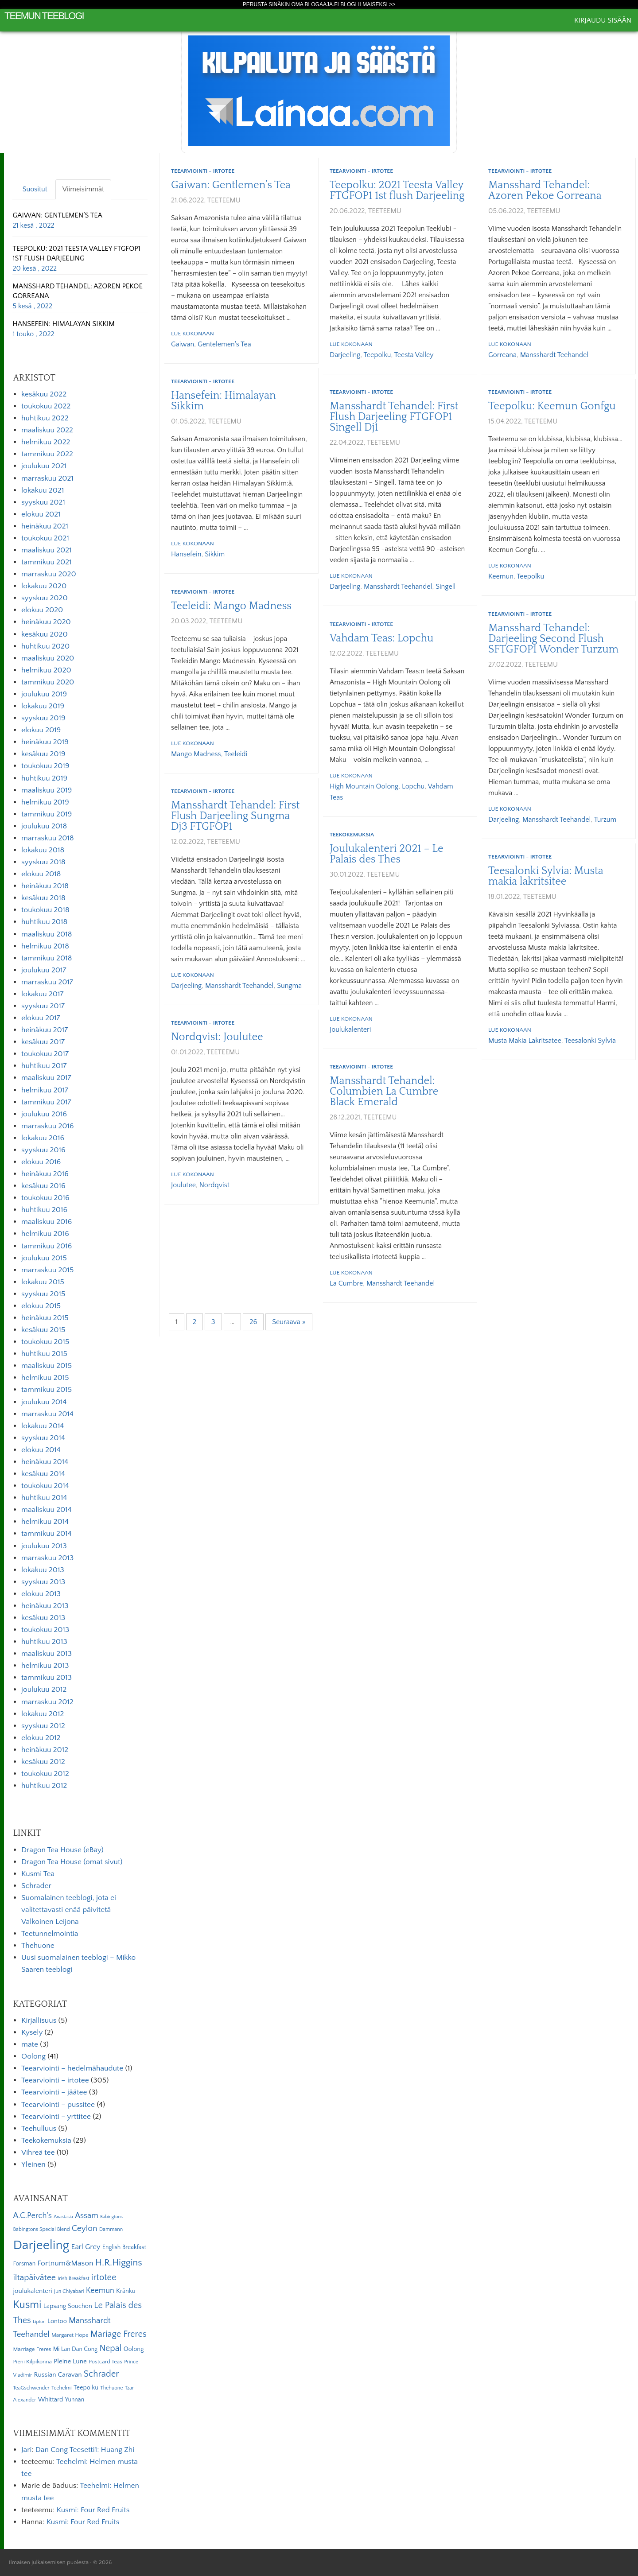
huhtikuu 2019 (44, 778)
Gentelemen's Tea (224, 344)
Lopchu (413, 786)
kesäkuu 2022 (43, 394)
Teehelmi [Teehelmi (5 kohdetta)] (61, 2388)
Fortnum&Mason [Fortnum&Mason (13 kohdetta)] (65, 2263)
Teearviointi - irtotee (202, 171)
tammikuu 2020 (47, 682)
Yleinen (33, 2164)
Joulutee (183, 1185)
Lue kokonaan (192, 333)
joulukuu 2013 (44, 1546)
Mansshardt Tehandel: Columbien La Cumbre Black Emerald (384, 1091)
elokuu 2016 (41, 1162)
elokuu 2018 (41, 874)
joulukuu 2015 (44, 1258)
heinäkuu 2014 (44, 1461)
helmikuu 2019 (45, 802)
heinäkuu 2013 (45, 1605)
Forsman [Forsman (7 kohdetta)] (24, 2263)
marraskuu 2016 (47, 1126)
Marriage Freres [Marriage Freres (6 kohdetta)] (32, 2349)
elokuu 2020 (42, 610)
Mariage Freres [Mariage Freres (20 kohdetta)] (118, 2334)
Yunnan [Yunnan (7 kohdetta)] (74, 2399)
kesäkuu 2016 (43, 1185)
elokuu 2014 (40, 1449)
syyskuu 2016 (43, 1150)
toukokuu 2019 (45, 766)
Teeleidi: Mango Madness (231, 606)
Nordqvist (214, 1185)
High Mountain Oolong (364, 786)
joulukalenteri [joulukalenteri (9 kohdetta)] (32, 2291)
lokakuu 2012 (42, 1714)
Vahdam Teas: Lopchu (381, 638)
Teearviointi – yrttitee (56, 2116)
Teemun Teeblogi (44, 15)
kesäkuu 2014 (43, 1473)
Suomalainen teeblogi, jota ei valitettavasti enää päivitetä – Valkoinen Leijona (69, 1909)
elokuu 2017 (40, 1018)
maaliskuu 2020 (47, 658)
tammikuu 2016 (46, 1246)
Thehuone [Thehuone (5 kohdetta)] (111, 2388)
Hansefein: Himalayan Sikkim (223, 401)
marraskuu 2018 (47, 838)
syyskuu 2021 (43, 502)
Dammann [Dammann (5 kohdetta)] (111, 2229)
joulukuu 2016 (44, 1114)
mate (29, 2044)
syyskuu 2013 (43, 1581)
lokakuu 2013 (42, 1570)
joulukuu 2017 (43, 970)
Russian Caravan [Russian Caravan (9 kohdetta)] (58, 2374)
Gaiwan (182, 344)
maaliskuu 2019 (46, 790)
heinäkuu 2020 (46, 622)
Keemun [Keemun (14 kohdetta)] (100, 2290)
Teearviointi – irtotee (55, 2080)
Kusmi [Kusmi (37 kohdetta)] (27, 2305)
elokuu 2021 (41, 514)
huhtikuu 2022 (45, 418)
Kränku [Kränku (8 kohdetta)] (126, 2291)
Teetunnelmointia (49, 1933)
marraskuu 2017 (47, 982)
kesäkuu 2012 (43, 1761)
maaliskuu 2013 (46, 1653)
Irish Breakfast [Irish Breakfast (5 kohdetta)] (73, 2278)
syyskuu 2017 (43, 1006)
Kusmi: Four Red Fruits (92, 2510)
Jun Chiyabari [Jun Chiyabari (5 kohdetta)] (69, 2291)
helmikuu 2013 (45, 1665)
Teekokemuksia (352, 834)
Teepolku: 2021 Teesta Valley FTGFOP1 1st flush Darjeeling (397, 190)
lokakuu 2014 (42, 1426)
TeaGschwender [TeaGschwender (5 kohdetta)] (31, 2388)
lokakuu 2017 (42, 994)
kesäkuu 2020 (44, 634)
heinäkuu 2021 (44, 526)
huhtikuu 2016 (44, 1209)
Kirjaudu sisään (602, 20)
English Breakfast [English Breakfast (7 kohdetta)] (124, 2247)
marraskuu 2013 (47, 1558)
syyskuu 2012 (43, 1725)
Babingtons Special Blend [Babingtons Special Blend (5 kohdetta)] (41, 2229)
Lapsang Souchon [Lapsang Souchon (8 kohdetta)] (67, 2306)
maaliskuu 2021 (46, 550)
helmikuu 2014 (45, 1521)
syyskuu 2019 (43, 718)
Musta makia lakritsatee (524, 1041)
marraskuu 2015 (47, 1270)
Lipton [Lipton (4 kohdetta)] (39, 2321)
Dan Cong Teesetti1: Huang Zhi (84, 2449)
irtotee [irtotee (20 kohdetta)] (103, 2277)
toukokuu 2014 (45, 1485)
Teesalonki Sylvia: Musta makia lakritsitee (545, 876)
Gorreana (502, 355)
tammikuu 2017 (46, 1102)
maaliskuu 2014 (46, 1509)
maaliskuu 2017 (46, 1077)
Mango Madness (196, 754)
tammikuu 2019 (46, 814)
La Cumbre (346, 1283)
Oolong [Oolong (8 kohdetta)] (134, 2349)
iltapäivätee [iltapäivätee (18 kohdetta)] (34, 2277)
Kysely (32, 2032)
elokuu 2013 (41, 1593)
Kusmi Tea (37, 1873)
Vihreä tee (37, 2152)
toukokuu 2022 (45, 406)
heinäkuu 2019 (45, 742)
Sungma (289, 986)
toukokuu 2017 (45, 1053)
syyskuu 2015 (43, 1294)
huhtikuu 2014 (44, 1497)
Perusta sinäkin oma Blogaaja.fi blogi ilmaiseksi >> (319, 4)
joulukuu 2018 (44, 826)
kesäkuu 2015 (43, 1329)
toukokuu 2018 (45, 909)
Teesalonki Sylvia (590, 1041)
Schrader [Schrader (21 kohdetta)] (101, 2374)
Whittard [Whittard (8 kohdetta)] (50, 2399)
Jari (26, 2449)
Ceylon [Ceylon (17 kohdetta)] (84, 2228)
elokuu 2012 (41, 1737)
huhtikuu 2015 (44, 1353)
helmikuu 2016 (45, 1233)
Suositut (35, 189)
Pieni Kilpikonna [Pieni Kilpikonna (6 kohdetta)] (32, 2361)
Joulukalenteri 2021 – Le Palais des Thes (386, 854)
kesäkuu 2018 (43, 898)
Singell (445, 587)
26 (253, 1322)
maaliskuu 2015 (46, 1365)
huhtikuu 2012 (44, 1785)
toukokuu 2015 (45, 1341)
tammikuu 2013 (46, 1677)
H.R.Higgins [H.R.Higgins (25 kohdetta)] (118, 2262)
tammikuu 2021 (46, 562)
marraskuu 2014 (47, 1414)
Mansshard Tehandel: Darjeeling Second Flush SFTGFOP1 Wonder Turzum (553, 638)
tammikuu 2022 (47, 454)
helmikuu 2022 (45, 442)
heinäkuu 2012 (44, 1749)
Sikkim (215, 554)
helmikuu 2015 (45, 1377)
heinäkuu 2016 (45, 1173)
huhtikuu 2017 (43, 1065)
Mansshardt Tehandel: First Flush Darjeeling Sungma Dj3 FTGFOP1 (235, 816)
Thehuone (37, 1945)
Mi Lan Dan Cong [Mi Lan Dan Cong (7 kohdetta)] (75, 2349)
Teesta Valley (414, 355)
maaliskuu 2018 (46, 934)
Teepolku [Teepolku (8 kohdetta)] (86, 2387)
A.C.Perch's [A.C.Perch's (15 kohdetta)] (32, 2215)
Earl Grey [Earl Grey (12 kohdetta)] (86, 2247)
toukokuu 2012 (45, 1773)
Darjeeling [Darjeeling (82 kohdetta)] (41, 2245)
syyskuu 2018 (43, 862)
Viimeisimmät (83, 189)
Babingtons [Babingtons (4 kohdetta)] (111, 2216)
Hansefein (186, 554)
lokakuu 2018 (42, 850)
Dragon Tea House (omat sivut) (72, 1861)
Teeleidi (235, 754)
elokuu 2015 (41, 1306)
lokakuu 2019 (42, 706)
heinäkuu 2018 (45, 886)
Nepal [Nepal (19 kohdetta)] (110, 2348)
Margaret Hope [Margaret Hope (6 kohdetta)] (70, 2335)
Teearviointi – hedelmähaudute (72, 2068)
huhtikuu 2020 (45, 646)
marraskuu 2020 (48, 574)
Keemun (501, 576)
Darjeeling (345, 355)
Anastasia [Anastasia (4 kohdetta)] (63, 2216)
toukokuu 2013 (45, 1629)
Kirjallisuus (38, 2020)
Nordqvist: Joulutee (217, 1037)
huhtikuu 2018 (44, 921)
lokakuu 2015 (42, 1282)
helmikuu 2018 (45, 946)
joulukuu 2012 (43, 1689)
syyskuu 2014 (43, 1438)
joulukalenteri (350, 1030)
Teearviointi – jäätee (54, 2092)
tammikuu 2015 (46, 1389)
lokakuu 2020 (43, 586)
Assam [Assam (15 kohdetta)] (86, 2215)
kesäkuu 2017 (43, 1041)
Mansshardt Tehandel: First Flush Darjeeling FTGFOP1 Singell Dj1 (394, 416)
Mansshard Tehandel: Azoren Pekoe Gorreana (545, 190)
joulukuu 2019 (44, 694)
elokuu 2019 (41, 730)
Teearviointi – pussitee (58, 2104)
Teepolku (377, 355)
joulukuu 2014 (43, 1402)
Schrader (36, 1885)
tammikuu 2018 (46, 958)
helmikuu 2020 (46, 670)
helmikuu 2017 (44, 1090)
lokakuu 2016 (42, 1138)
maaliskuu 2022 (47, 430)
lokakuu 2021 (42, 490)
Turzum (605, 820)
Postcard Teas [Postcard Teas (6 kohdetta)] (105, 2361)
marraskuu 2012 (47, 1702)
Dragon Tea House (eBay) (62, 1850)
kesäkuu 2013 (43, 1617)
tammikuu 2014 (46, 1533)
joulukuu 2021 (43, 466)
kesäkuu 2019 (43, 754)
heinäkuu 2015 (45, 1317)
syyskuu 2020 (44, 598)
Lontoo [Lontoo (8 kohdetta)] (57, 2321)
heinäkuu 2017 (44, 1030)
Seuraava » (288, 1322)
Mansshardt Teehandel (554, 355)
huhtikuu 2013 (44, 1641)
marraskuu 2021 (47, 478)
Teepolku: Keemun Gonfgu (552, 406)
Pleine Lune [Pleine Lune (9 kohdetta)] (70, 2361)
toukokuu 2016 (45, 1197)
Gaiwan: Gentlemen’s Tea (231, 185)
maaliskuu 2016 (46, 1221)
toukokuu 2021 (45, 538)
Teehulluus (38, 2128)
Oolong (33, 2056)
